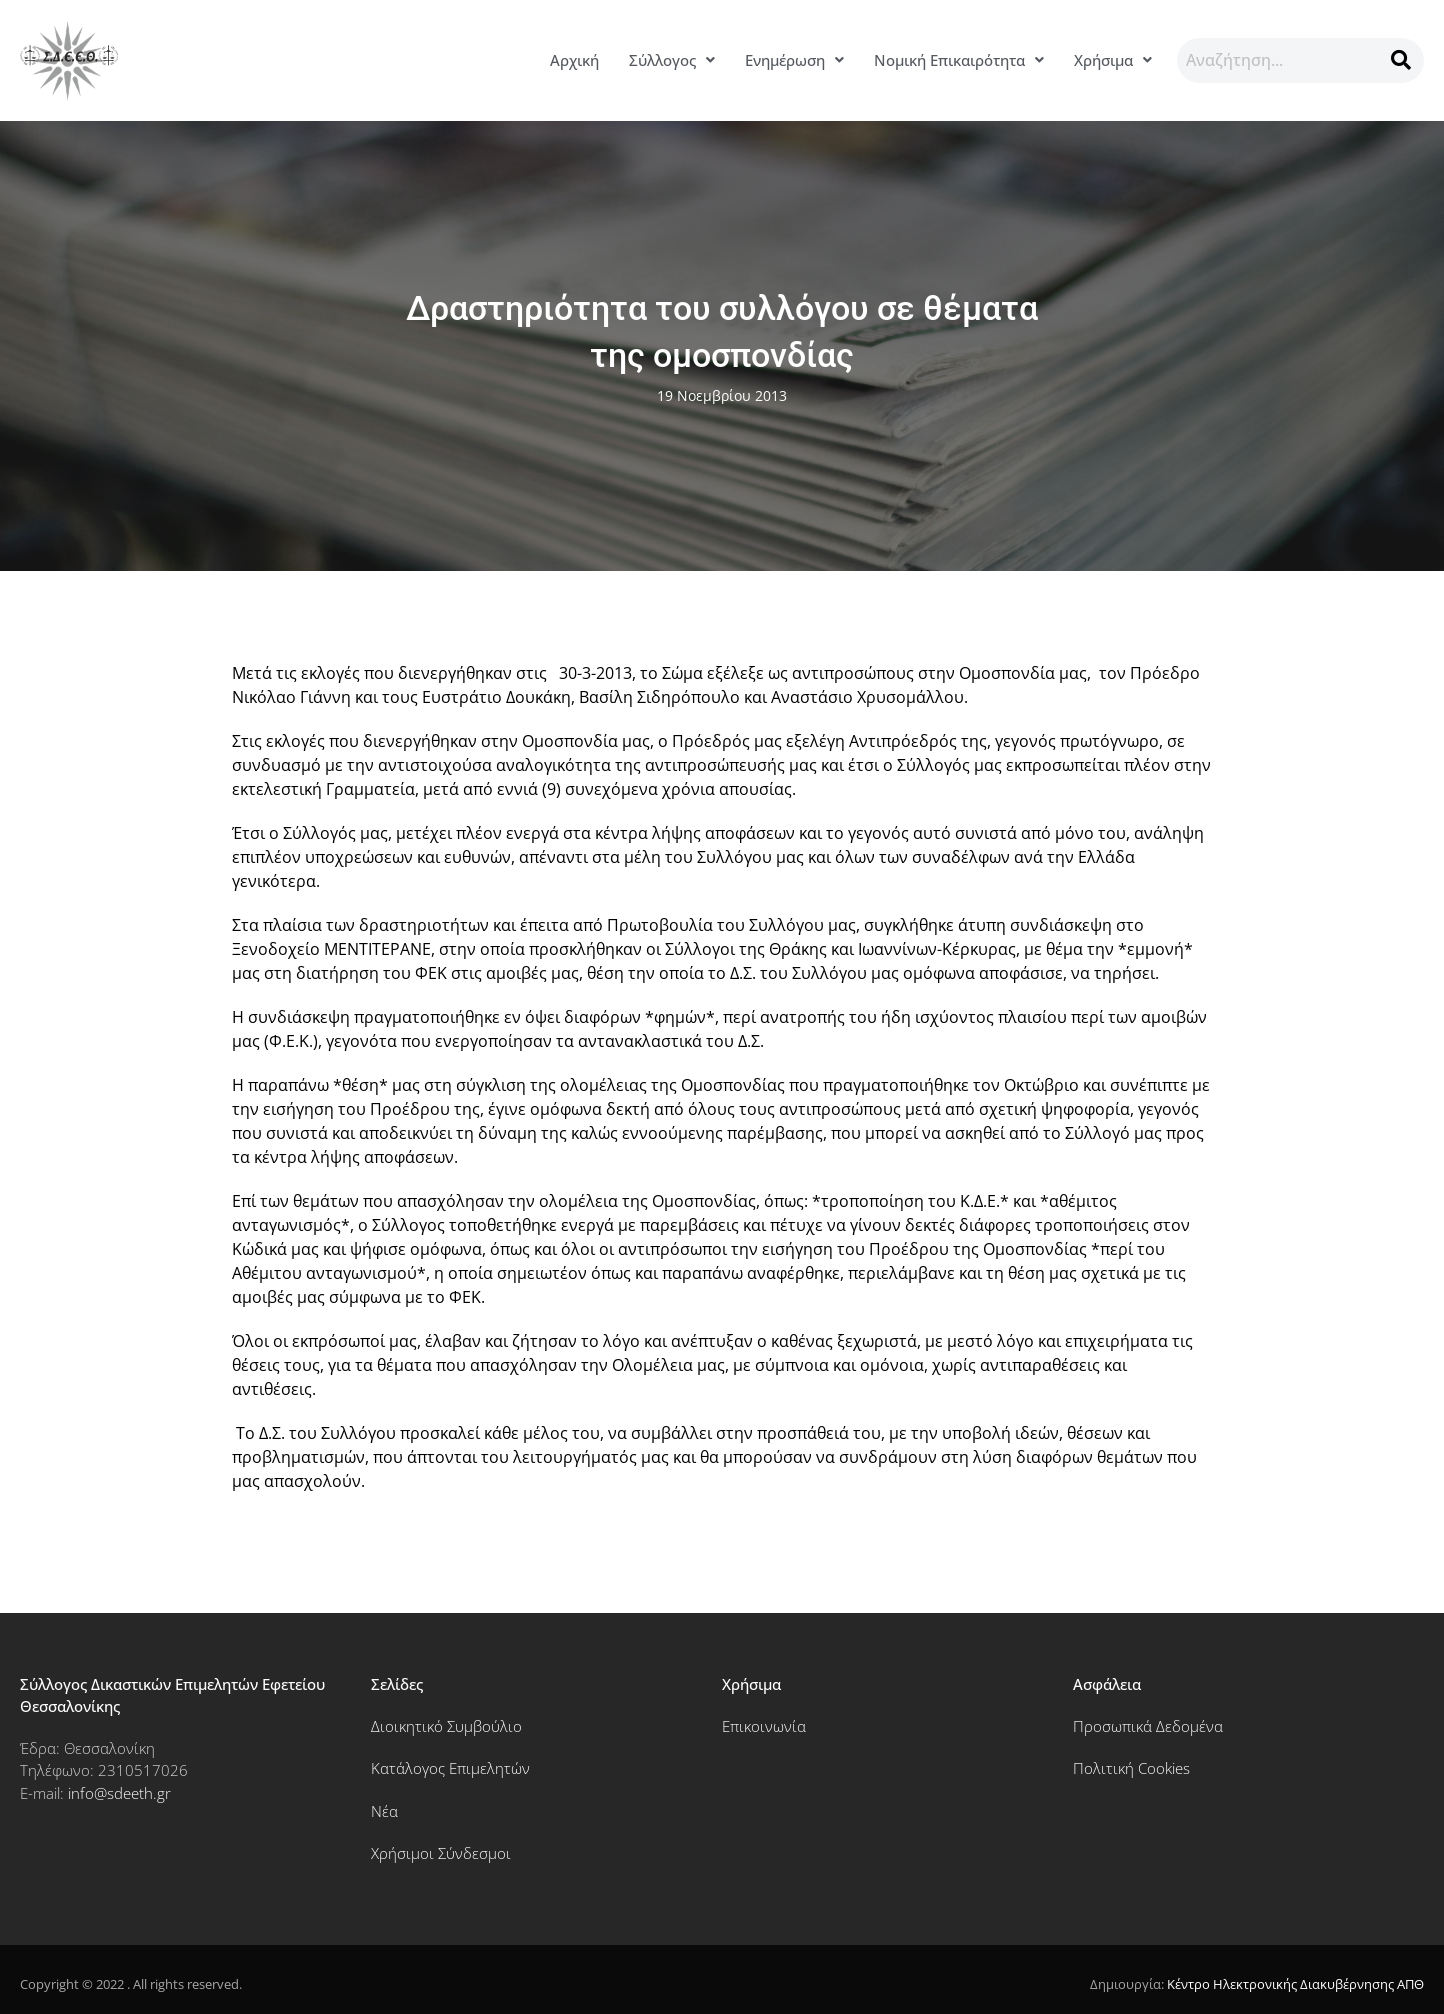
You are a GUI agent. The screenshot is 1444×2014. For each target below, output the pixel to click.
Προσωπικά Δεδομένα (1148, 1726)
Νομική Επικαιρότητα (959, 60)
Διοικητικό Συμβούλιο (446, 1726)
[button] (672, 60)
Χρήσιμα (1113, 60)
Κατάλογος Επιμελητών (450, 1768)
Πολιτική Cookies (1131, 1768)
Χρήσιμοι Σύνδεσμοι (441, 1853)
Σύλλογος (672, 60)
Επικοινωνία (764, 1726)
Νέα (384, 1811)
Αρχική (574, 60)
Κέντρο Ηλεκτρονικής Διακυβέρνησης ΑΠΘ (1295, 1984)
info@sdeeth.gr (119, 1793)
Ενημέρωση (794, 60)
